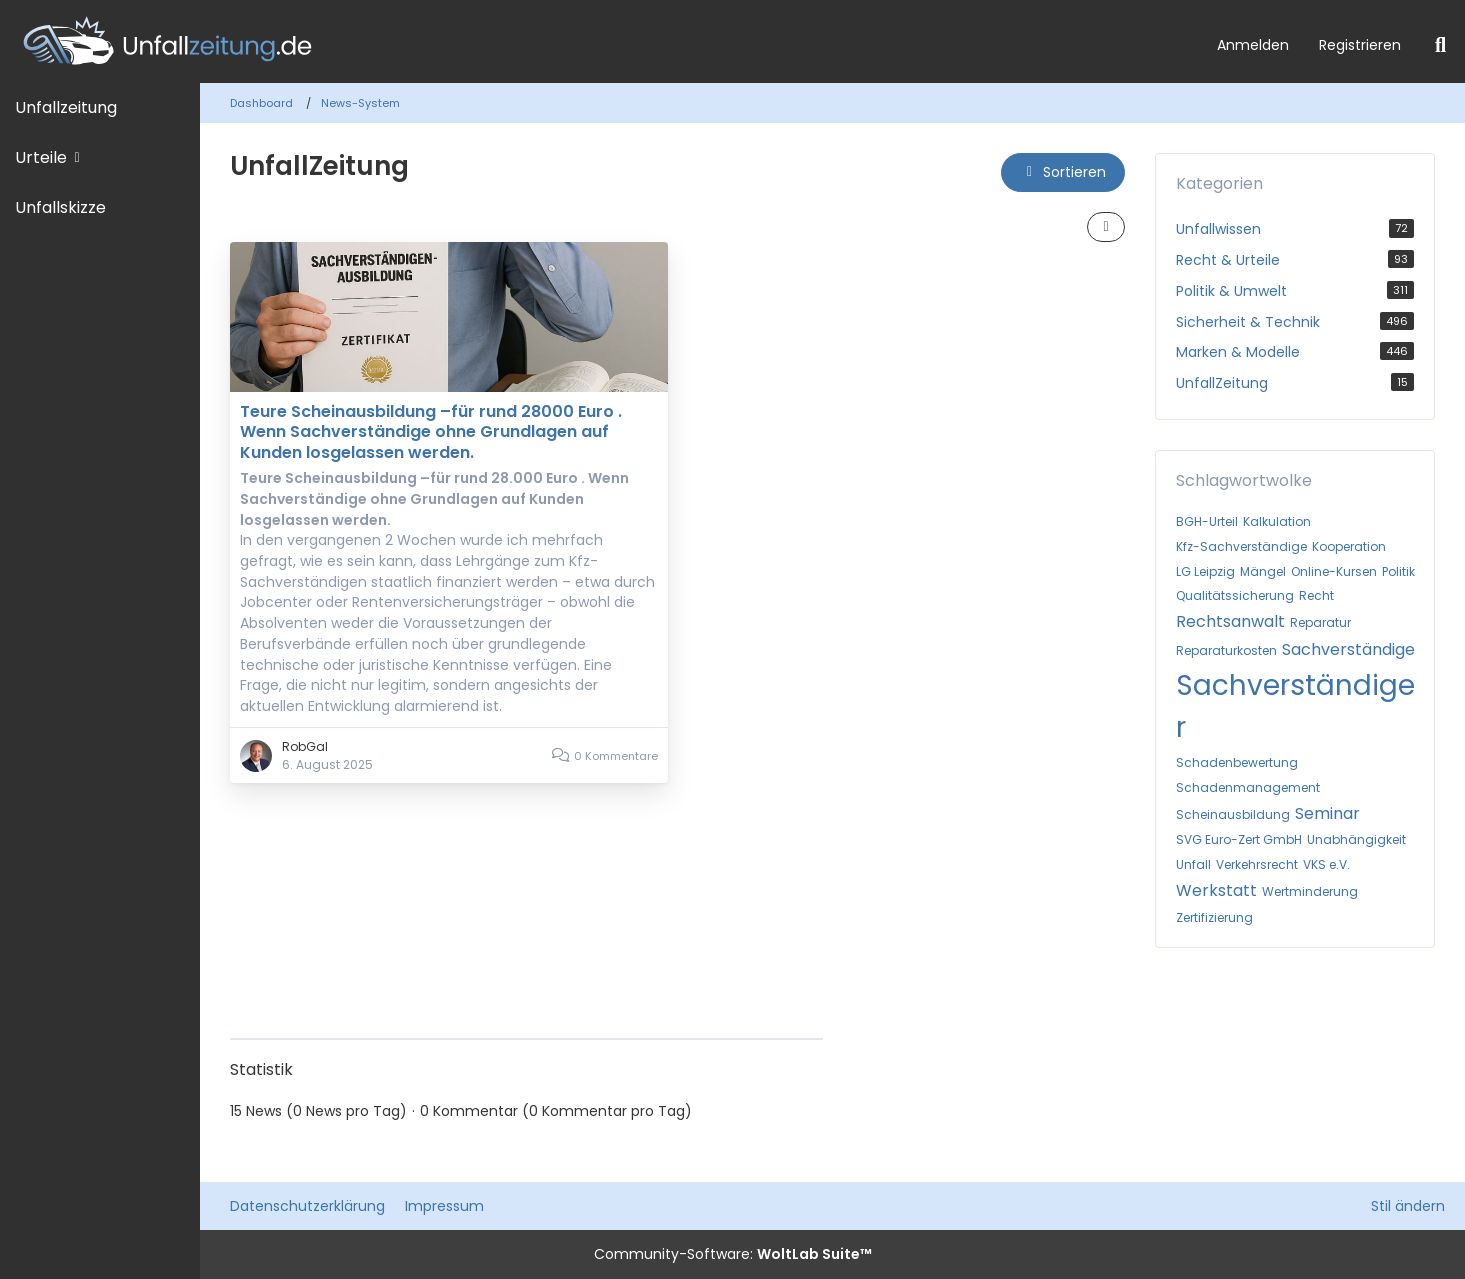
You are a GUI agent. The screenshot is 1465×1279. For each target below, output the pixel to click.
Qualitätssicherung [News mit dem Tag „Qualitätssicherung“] (1235, 595)
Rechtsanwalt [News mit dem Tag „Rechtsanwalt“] (1230, 621)
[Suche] (1440, 45)
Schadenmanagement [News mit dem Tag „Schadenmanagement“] (1248, 787)
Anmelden (1253, 45)
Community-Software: (733, 1254)
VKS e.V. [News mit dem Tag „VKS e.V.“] (1326, 864)
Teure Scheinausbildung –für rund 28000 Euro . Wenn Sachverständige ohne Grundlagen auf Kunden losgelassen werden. (431, 432)
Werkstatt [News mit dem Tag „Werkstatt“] (1216, 890)
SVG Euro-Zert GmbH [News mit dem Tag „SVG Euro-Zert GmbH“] (1239, 839)
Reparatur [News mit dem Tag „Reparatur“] (1320, 622)
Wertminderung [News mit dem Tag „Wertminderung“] (1310, 891)
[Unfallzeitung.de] (601, 41)
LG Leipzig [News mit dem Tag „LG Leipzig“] (1205, 571)
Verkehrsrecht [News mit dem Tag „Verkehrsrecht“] (1257, 864)
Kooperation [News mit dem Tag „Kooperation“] (1349, 546)
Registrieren (1360, 45)
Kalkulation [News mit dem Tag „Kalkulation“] (1277, 521)
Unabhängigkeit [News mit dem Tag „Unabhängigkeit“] (1356, 839)
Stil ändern (1408, 1206)
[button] (1063, 172)
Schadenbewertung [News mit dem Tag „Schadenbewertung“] (1237, 762)
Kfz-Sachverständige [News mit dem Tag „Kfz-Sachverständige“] (1241, 546)
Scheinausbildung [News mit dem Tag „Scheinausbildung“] (1233, 814)
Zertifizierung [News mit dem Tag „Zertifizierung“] (1214, 917)
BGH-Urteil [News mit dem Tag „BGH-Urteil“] (1207, 521)
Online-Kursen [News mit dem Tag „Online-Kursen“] (1334, 571)
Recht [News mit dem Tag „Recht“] (1316, 595)
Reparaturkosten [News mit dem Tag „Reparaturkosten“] (1226, 650)
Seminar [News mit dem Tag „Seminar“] (1327, 813)
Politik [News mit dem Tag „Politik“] (1398, 571)
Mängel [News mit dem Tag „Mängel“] (1263, 571)
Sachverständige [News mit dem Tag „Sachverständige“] (1348, 649)
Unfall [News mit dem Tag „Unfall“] (1193, 864)
